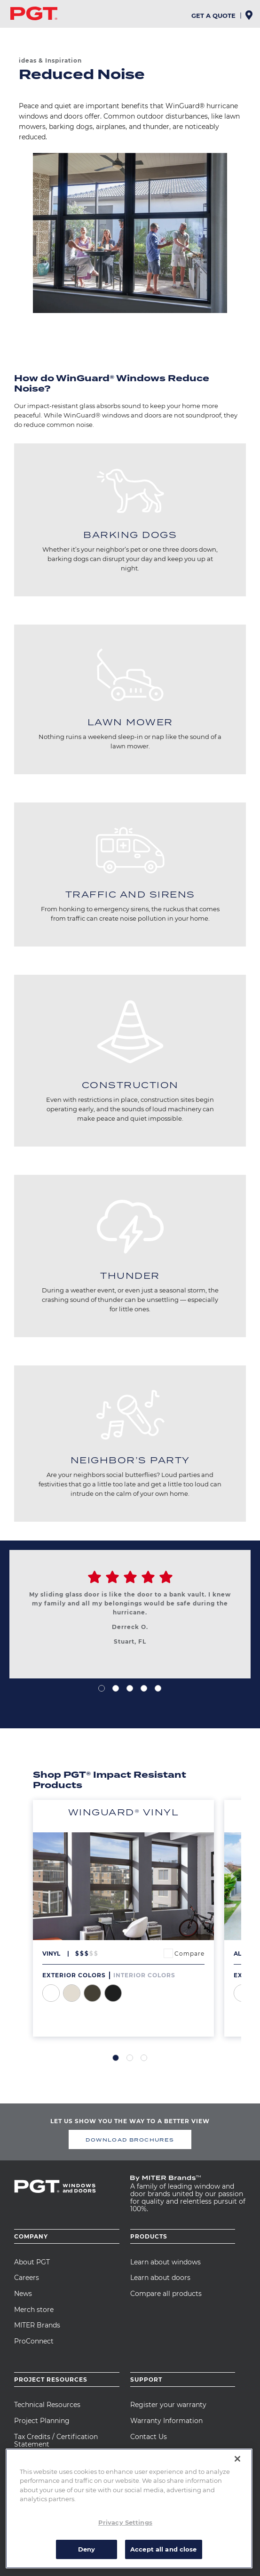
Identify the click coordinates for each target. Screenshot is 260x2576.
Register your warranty (168, 2404)
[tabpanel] (130, 1619)
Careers (26, 2277)
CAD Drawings (38, 2460)
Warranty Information (166, 2420)
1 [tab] (101, 1688)
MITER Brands (37, 2325)
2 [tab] (115, 1688)
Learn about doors (160, 2277)
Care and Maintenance (167, 2452)
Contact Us (148, 2436)
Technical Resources (47, 2404)
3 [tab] (129, 1688)
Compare (189, 1953)
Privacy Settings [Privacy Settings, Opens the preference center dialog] (125, 2542)
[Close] (237, 2479)
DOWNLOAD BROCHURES (130, 2139)
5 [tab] (158, 1688)
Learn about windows (165, 2262)
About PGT (32, 2262)
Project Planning (42, 2420)
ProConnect (34, 2341)
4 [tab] (144, 1688)
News (23, 2293)
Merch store (34, 2309)
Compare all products (166, 2293)
